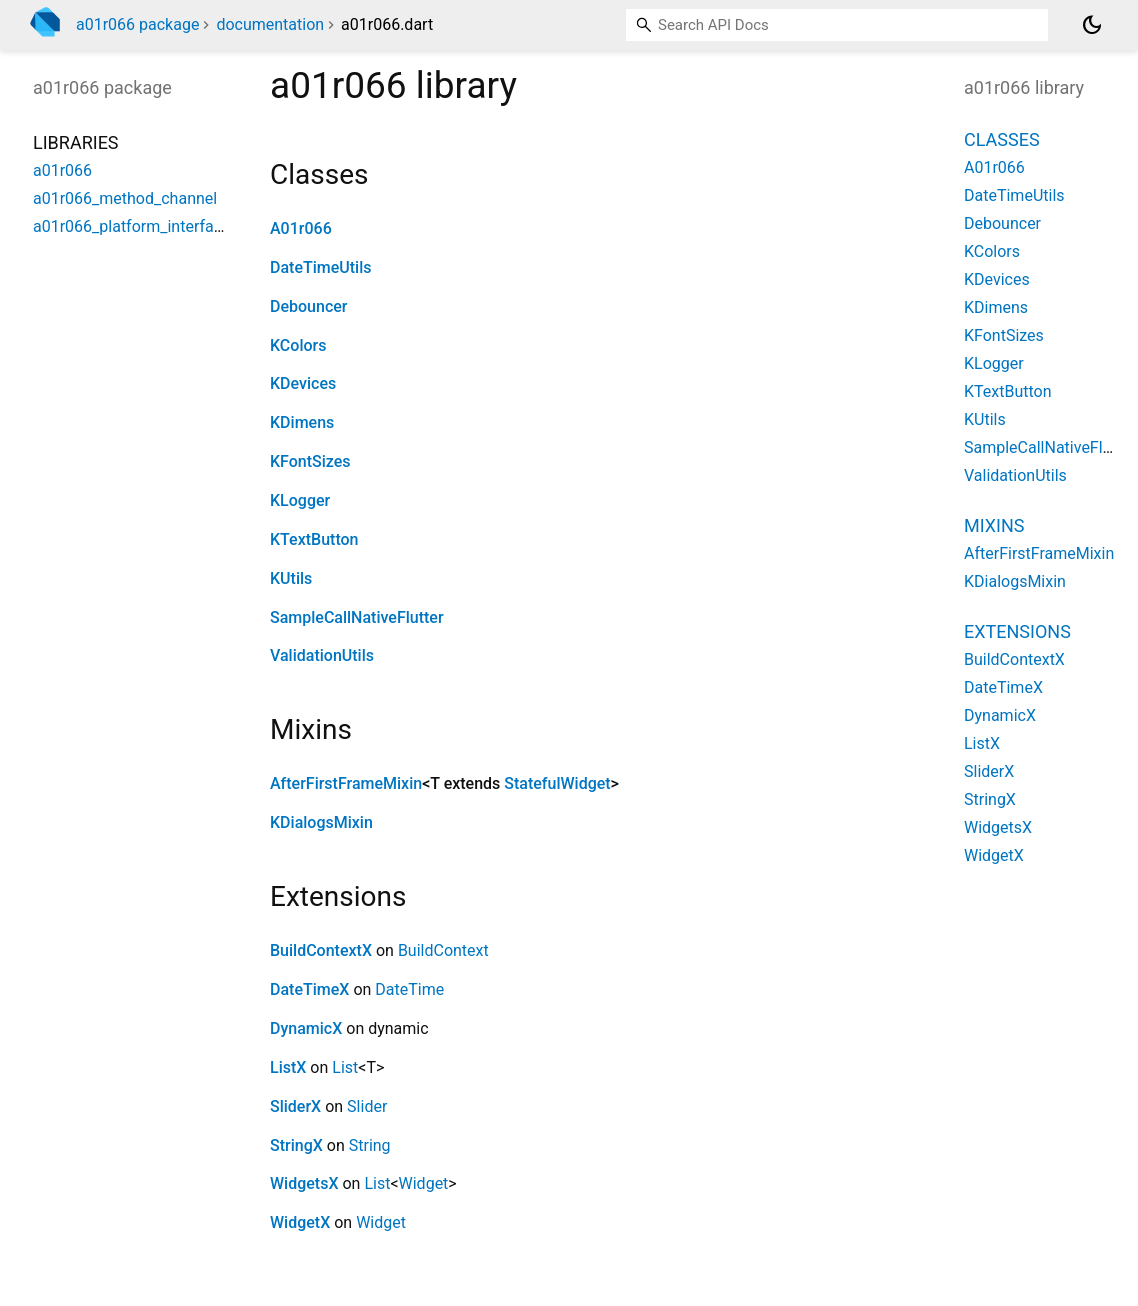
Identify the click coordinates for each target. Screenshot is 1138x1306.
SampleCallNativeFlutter (357, 617)
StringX (296, 1145)
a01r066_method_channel (125, 198)
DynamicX (306, 1028)
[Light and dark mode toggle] (1092, 25)
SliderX (295, 1106)
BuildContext (443, 950)
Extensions (1017, 631)
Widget (424, 1183)
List (345, 1067)
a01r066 (62, 170)
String (370, 1145)
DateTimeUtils (321, 267)
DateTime (409, 989)
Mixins (994, 525)
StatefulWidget (557, 783)
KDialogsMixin (321, 822)
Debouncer (308, 306)
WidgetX (300, 1222)
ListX (288, 1067)
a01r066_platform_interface (132, 226)
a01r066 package (137, 24)
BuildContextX (321, 950)
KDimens (302, 422)
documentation (270, 24)
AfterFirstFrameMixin (346, 783)
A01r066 (301, 228)
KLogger (300, 500)
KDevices (303, 383)
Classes (1002, 139)
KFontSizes (310, 461)
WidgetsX (304, 1183)
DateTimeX (309, 989)
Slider (367, 1106)
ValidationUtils (322, 655)
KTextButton (314, 539)
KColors (298, 345)
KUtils (291, 578)
